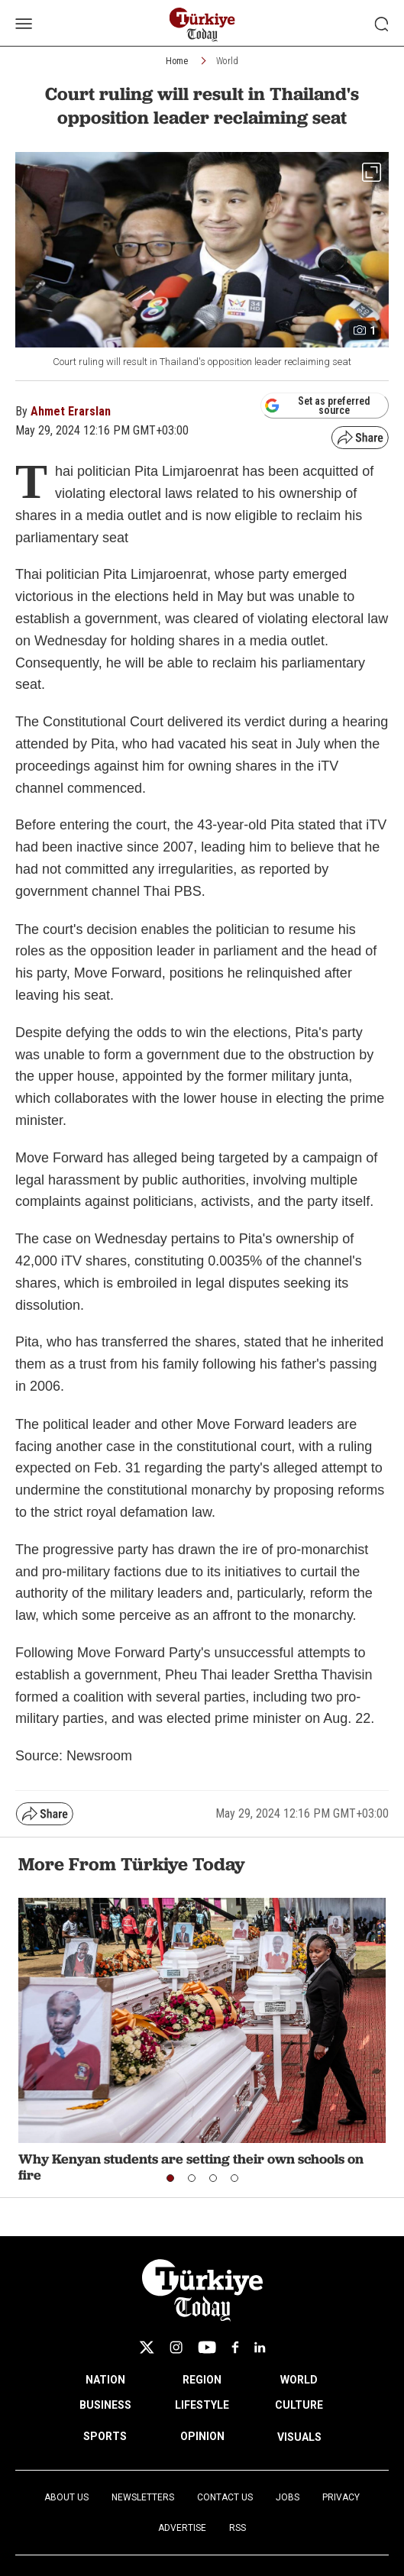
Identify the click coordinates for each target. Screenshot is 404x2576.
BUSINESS (105, 2405)
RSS (237, 2528)
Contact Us (225, 2497)
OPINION (202, 2436)
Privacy (341, 2497)
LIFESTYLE (202, 2405)
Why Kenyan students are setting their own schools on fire (191, 2167)
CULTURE (299, 2405)
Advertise (182, 2528)
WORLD (299, 2380)
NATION (105, 2380)
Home (177, 61)
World (227, 61)
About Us (66, 2497)
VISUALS (299, 2437)
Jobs (287, 2497)
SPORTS (105, 2436)
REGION (202, 2380)
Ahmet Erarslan (71, 411)
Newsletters (143, 2497)
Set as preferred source (317, 405)
